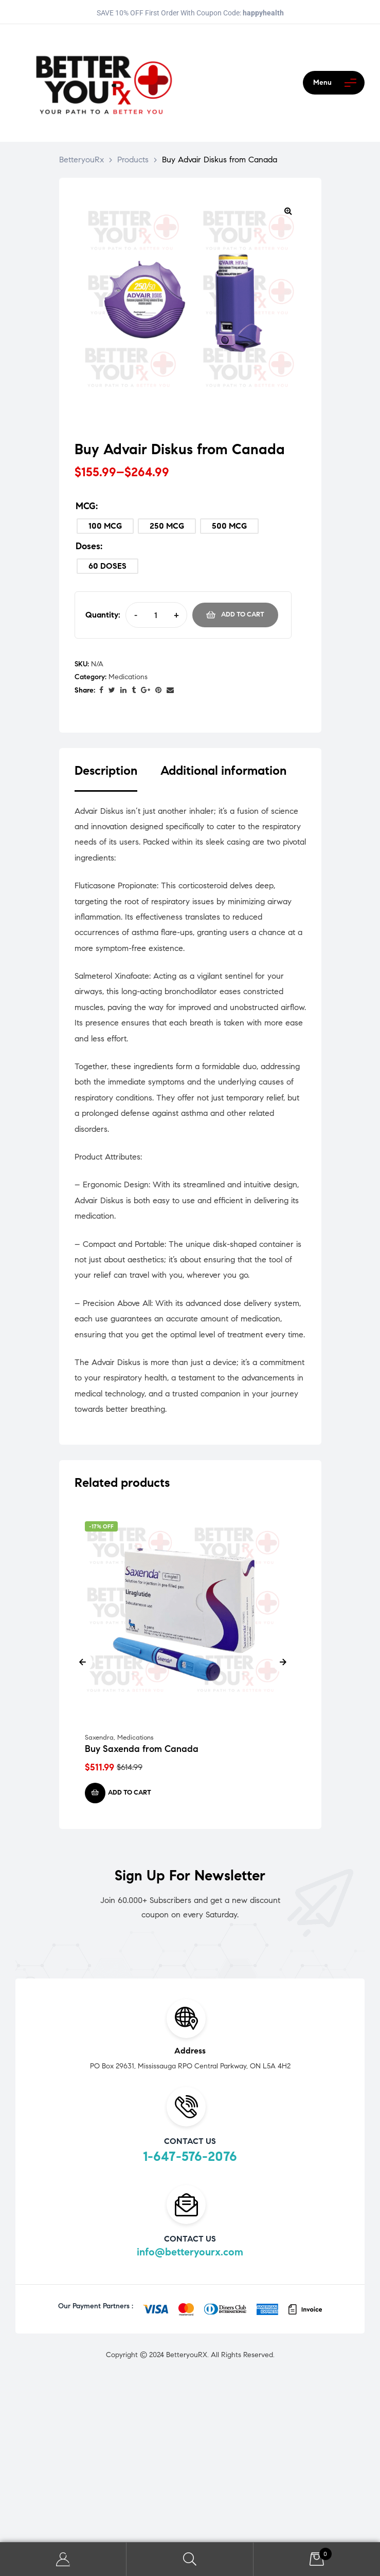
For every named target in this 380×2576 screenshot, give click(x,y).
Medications (128, 677)
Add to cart (242, 614)
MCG (86, 506)
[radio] (105, 526)
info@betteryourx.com (190, 2252)
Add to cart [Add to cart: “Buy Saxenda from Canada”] (129, 1792)
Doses (88, 546)
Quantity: (102, 615)
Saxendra (99, 1737)
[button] (288, 210)
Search (189, 2559)
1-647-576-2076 (190, 2156)
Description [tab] (106, 770)
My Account (63, 2559)
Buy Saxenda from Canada (141, 1748)
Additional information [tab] (223, 770)
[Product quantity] (156, 615)
